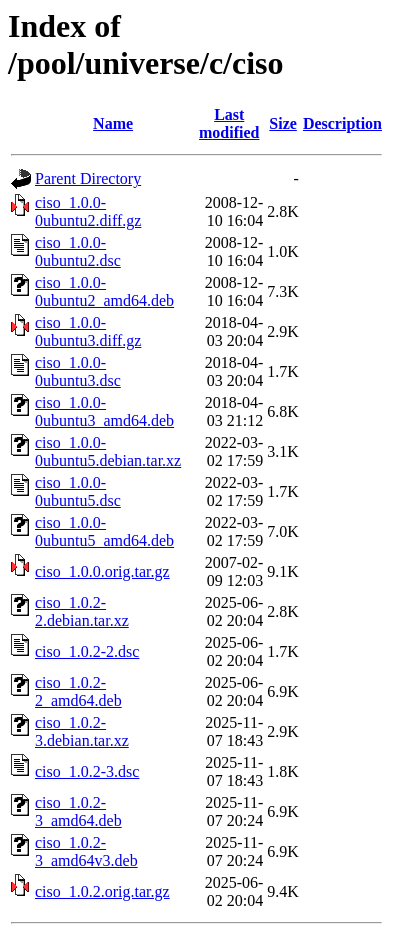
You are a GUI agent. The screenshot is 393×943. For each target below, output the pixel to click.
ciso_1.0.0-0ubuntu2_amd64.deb (104, 291)
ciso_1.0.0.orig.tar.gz (102, 571)
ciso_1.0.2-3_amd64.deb (78, 811)
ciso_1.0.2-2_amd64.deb (78, 691)
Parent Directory (88, 178)
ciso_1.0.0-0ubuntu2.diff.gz (88, 211)
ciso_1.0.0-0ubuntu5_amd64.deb (104, 531)
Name (113, 123)
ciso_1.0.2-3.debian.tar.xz (82, 731)
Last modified (229, 123)
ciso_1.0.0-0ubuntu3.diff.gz (88, 331)
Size (283, 123)
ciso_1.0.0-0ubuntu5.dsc (78, 491)
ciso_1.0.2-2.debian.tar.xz (82, 611)
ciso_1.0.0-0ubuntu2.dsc (78, 251)
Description (342, 123)
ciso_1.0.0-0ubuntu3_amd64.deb (104, 411)
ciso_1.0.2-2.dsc (87, 651)
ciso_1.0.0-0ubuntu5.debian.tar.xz (108, 451)
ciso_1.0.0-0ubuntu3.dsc (78, 371)
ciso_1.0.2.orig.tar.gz (102, 891)
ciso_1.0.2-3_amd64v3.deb (86, 851)
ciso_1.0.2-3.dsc (87, 771)
